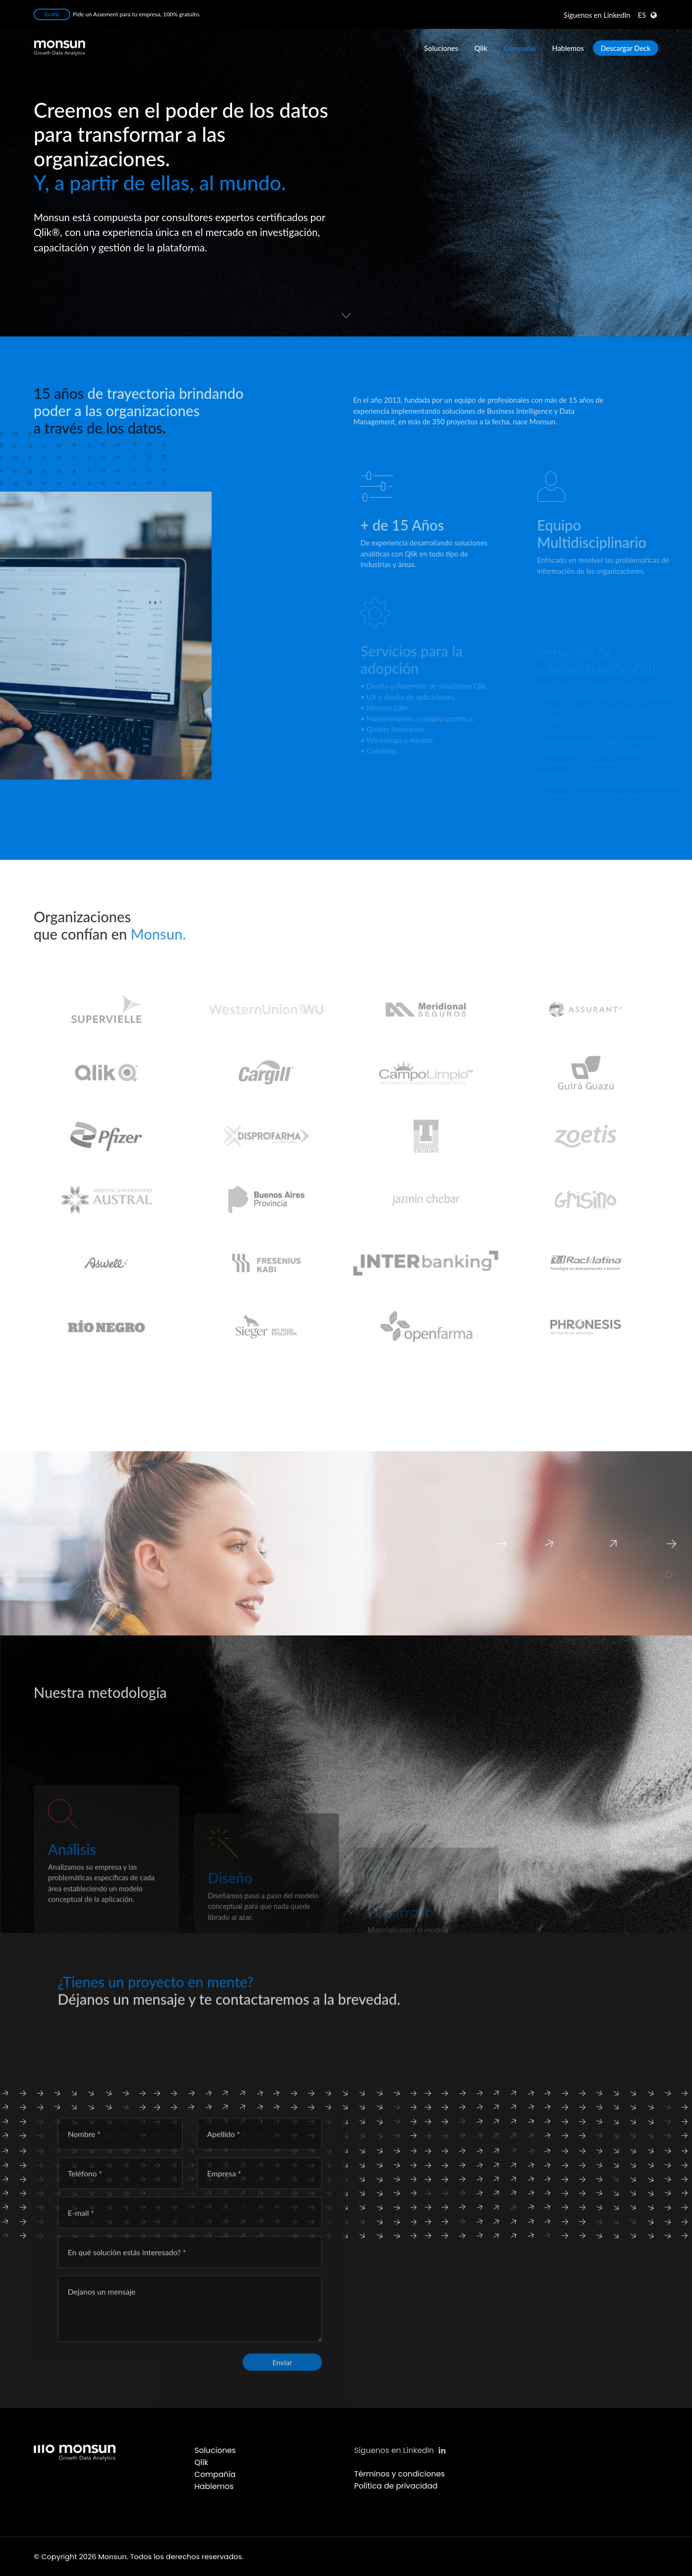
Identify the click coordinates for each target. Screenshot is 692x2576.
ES (642, 15)
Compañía (520, 48)
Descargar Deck (626, 48)
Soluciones (441, 48)
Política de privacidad (396, 2485)
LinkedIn (597, 15)
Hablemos (568, 48)
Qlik (480, 48)
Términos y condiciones (399, 2473)
